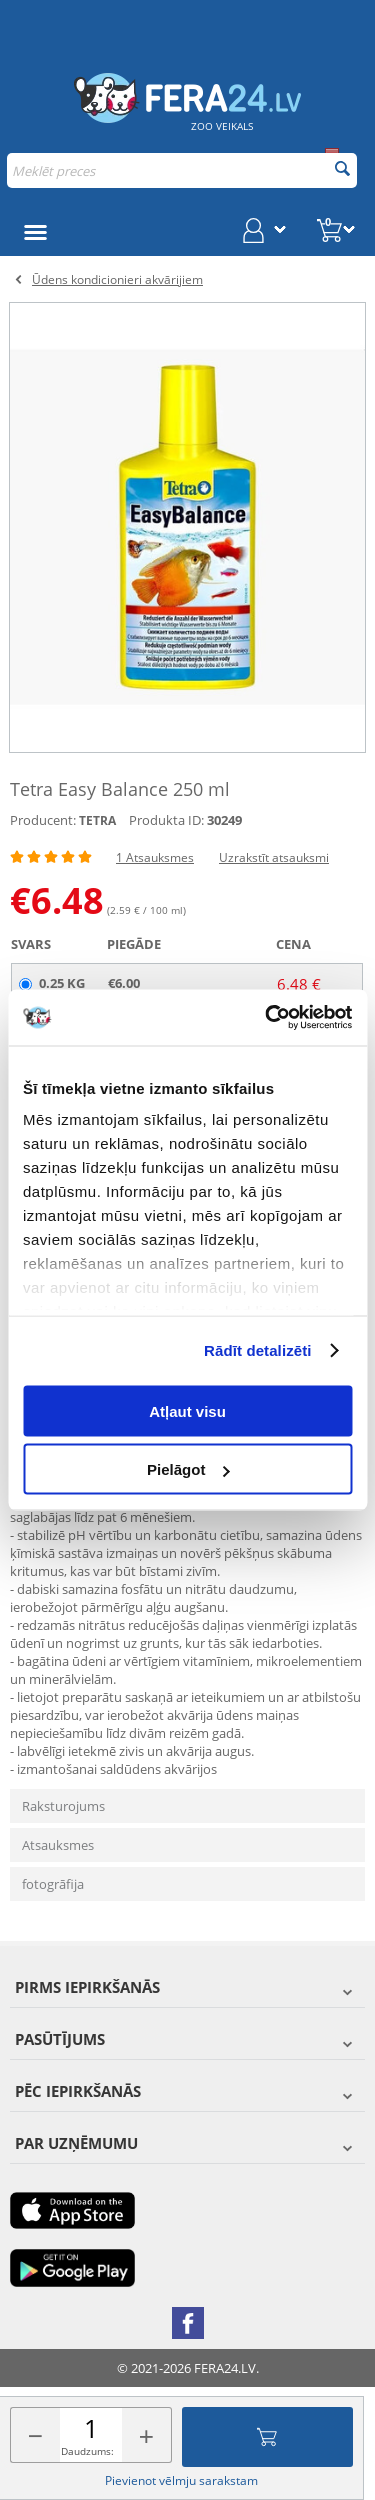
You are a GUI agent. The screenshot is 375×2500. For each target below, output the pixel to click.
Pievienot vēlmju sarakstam (181, 2480)
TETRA (97, 820)
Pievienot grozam (267, 2437)
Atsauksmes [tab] (58, 1845)
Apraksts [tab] (57, 1425)
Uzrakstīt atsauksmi (274, 857)
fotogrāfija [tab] (53, 1884)
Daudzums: (87, 2451)
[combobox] (182, 170)
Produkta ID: (166, 820)
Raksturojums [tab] (63, 1806)
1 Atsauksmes (155, 857)
